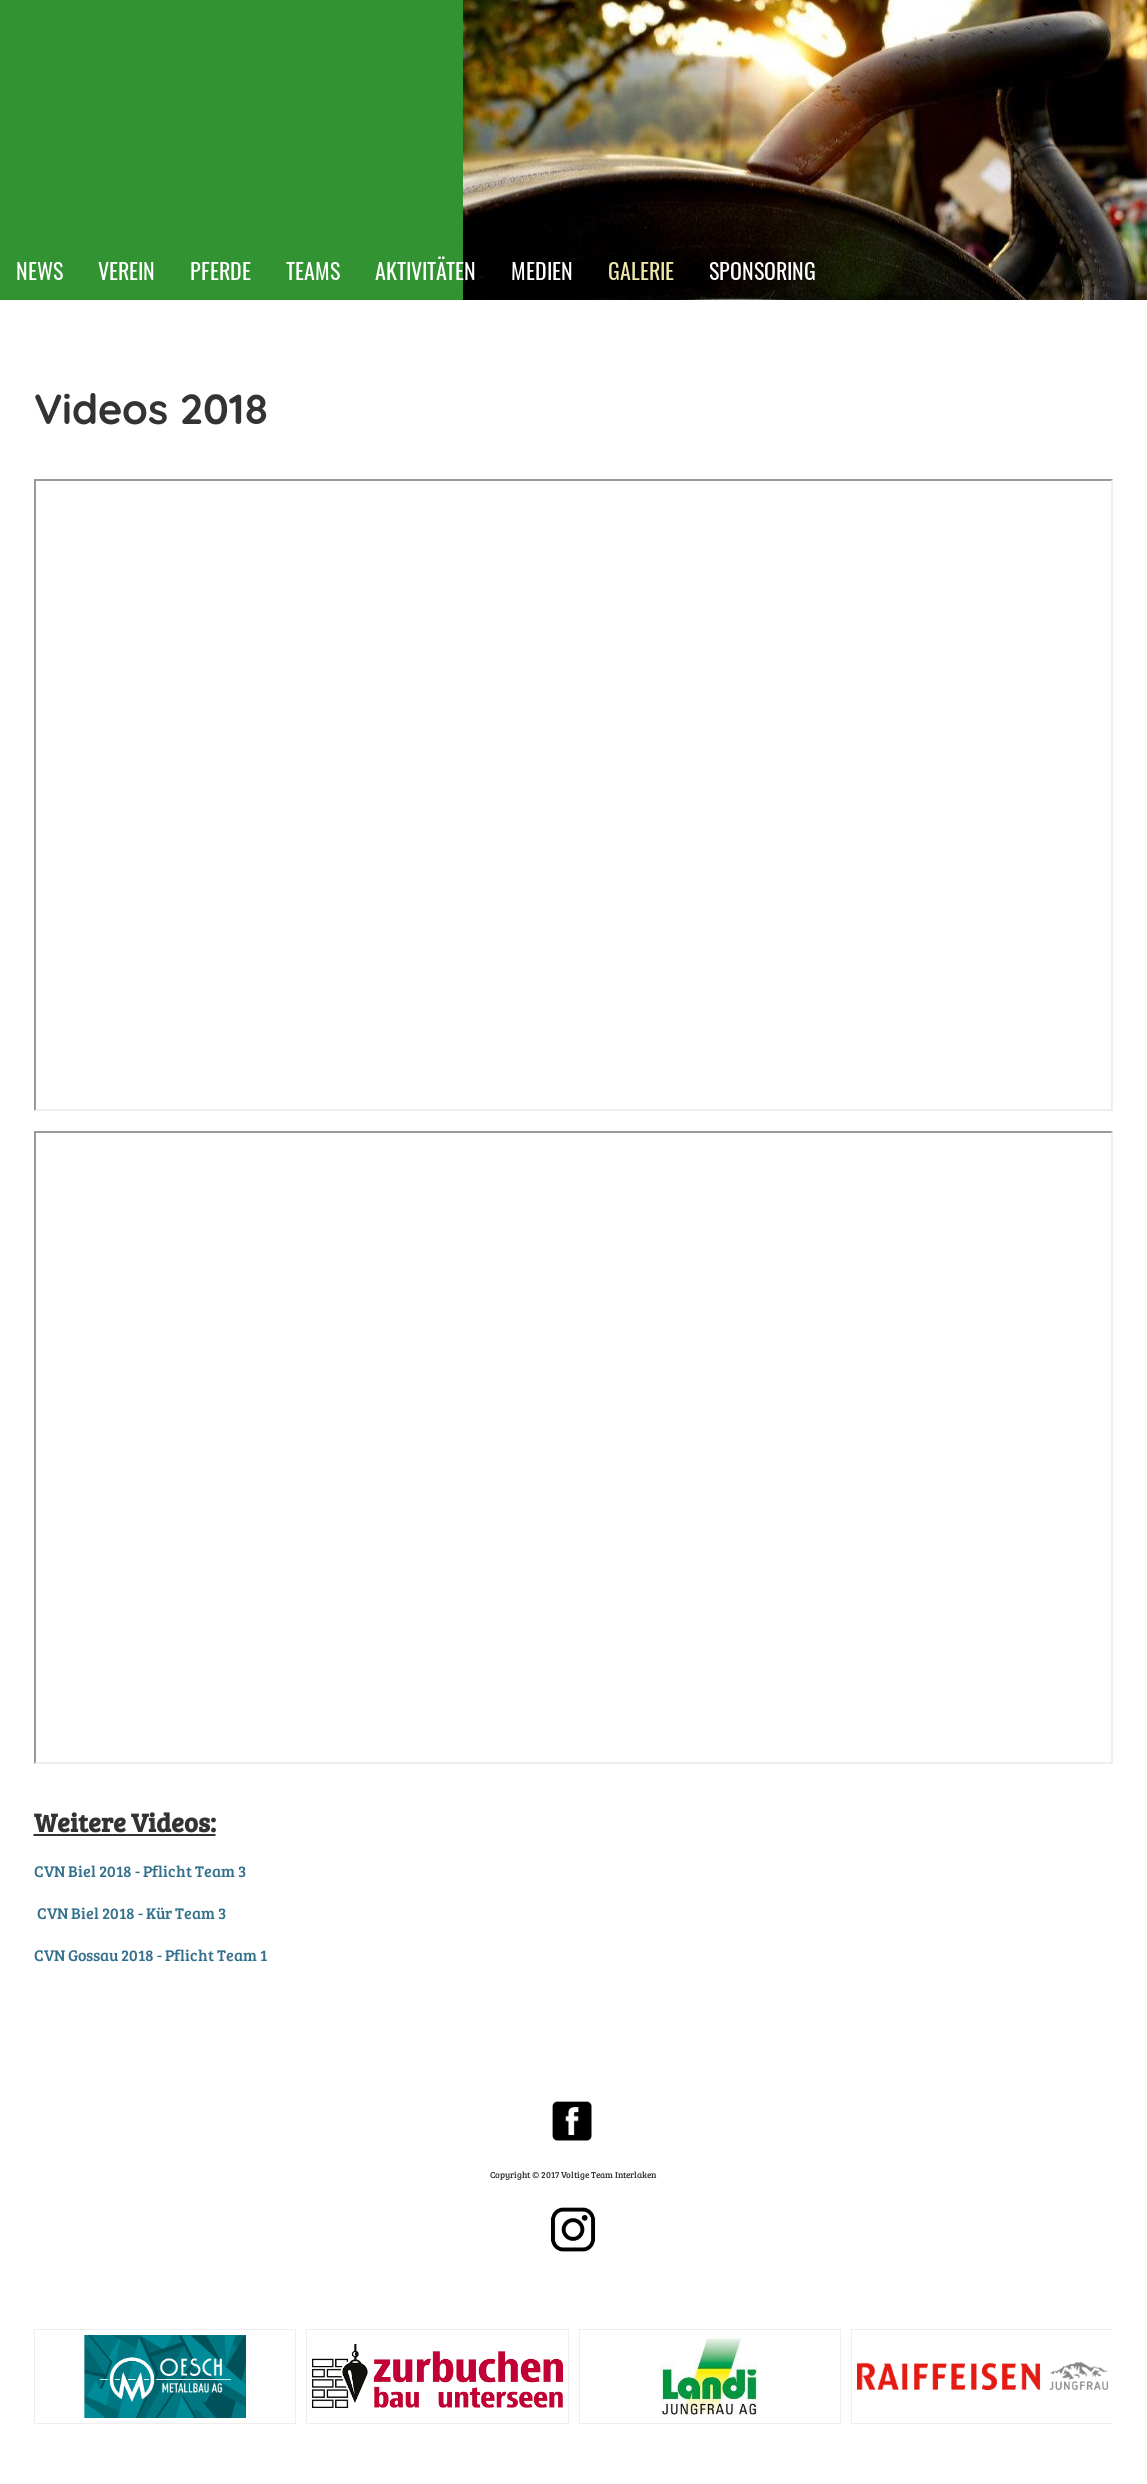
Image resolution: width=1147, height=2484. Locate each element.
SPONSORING (762, 270)
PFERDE (220, 270)
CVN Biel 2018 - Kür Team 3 (131, 1912)
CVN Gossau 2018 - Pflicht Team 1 (150, 1954)
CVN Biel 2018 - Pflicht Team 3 (140, 1870)
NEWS (39, 270)
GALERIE (641, 270)
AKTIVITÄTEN (425, 270)
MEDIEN (542, 270)
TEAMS (313, 270)
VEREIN (126, 270)
